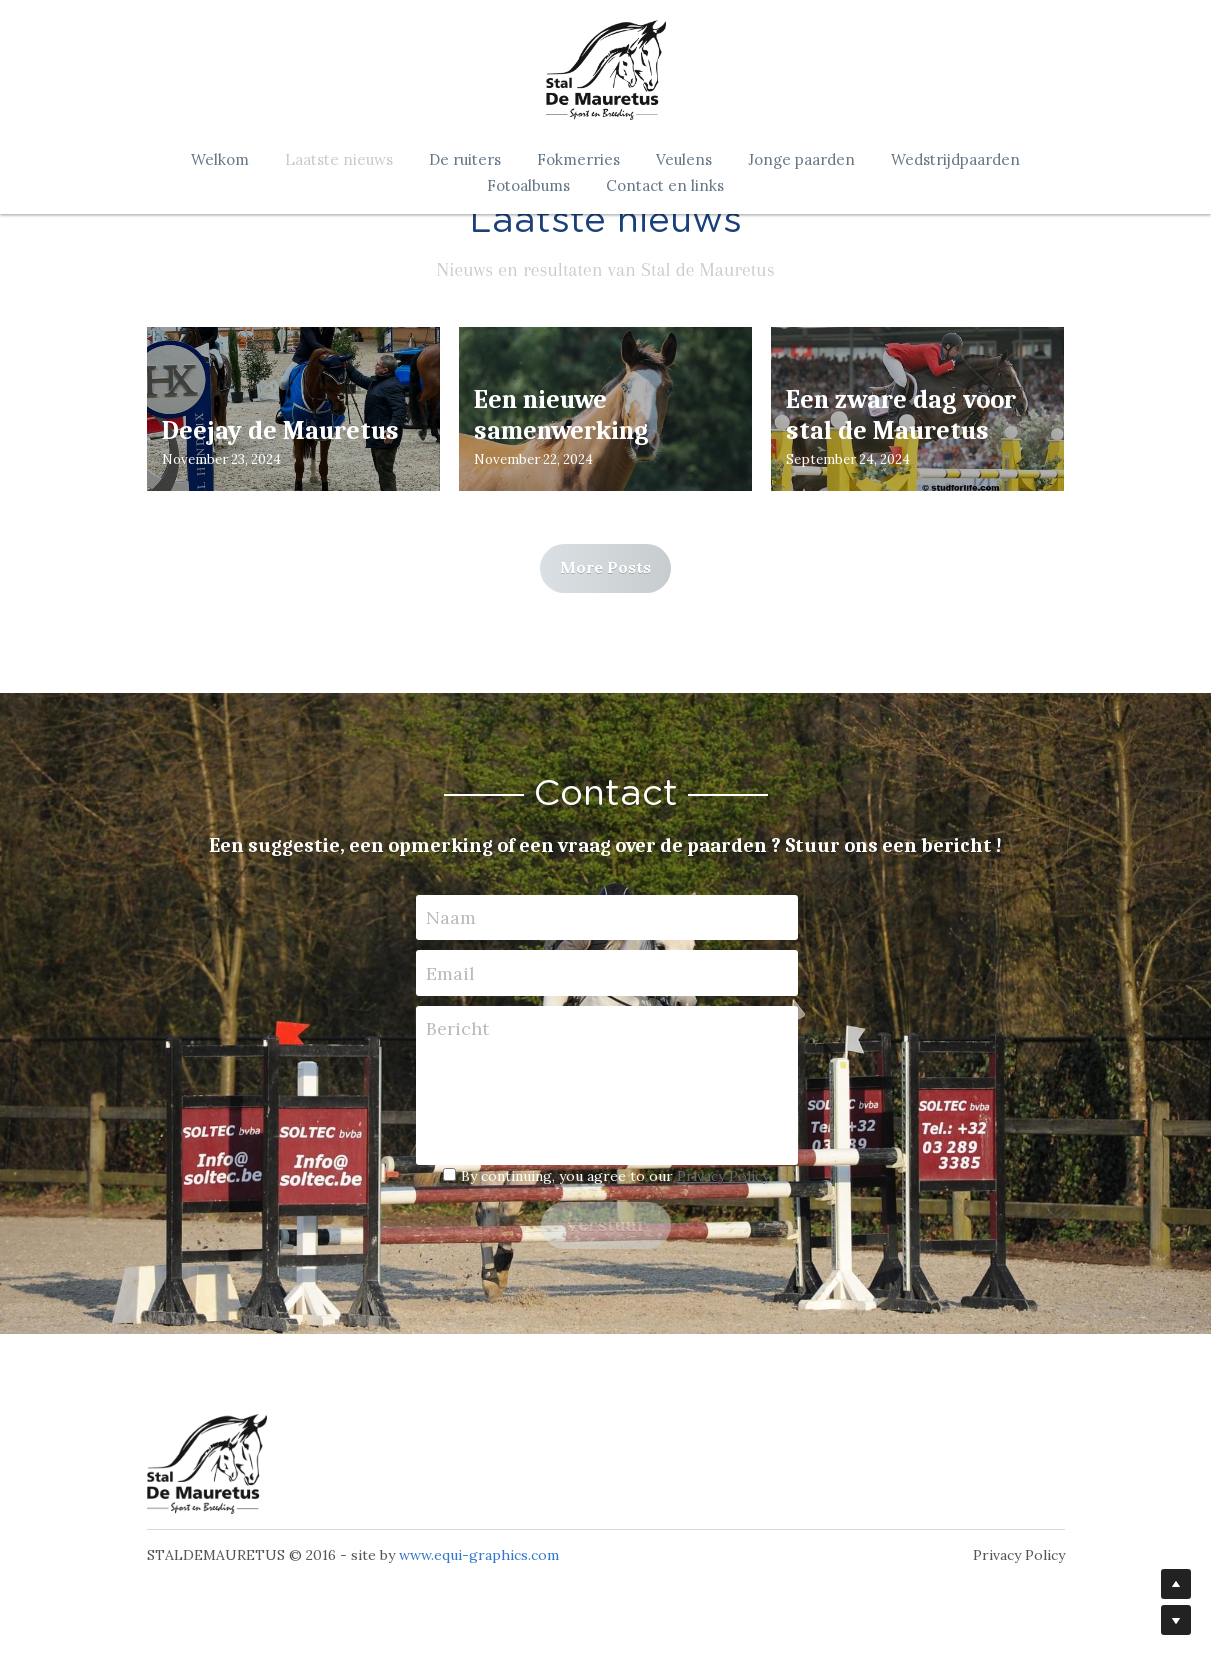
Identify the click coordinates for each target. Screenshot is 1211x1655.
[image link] (207, 1464)
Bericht (457, 1028)
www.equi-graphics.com (479, 1555)
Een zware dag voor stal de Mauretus (901, 415)
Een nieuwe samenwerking (561, 415)
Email (450, 973)
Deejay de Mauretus (280, 431)
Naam (451, 917)
